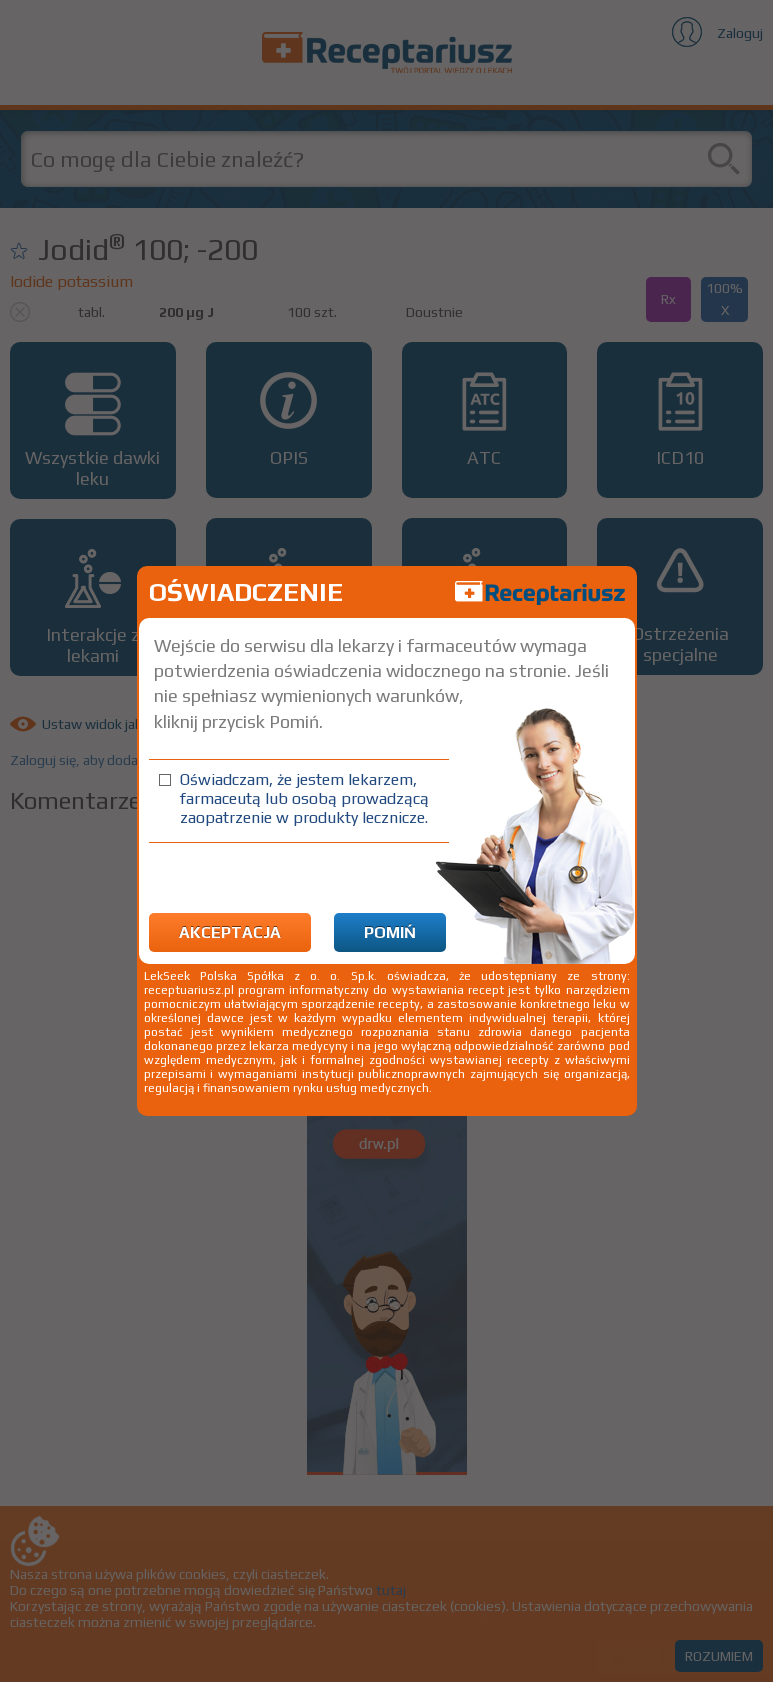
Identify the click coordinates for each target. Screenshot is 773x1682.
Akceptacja (230, 932)
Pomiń (390, 932)
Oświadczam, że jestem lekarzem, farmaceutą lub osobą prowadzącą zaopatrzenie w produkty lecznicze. (304, 798)
